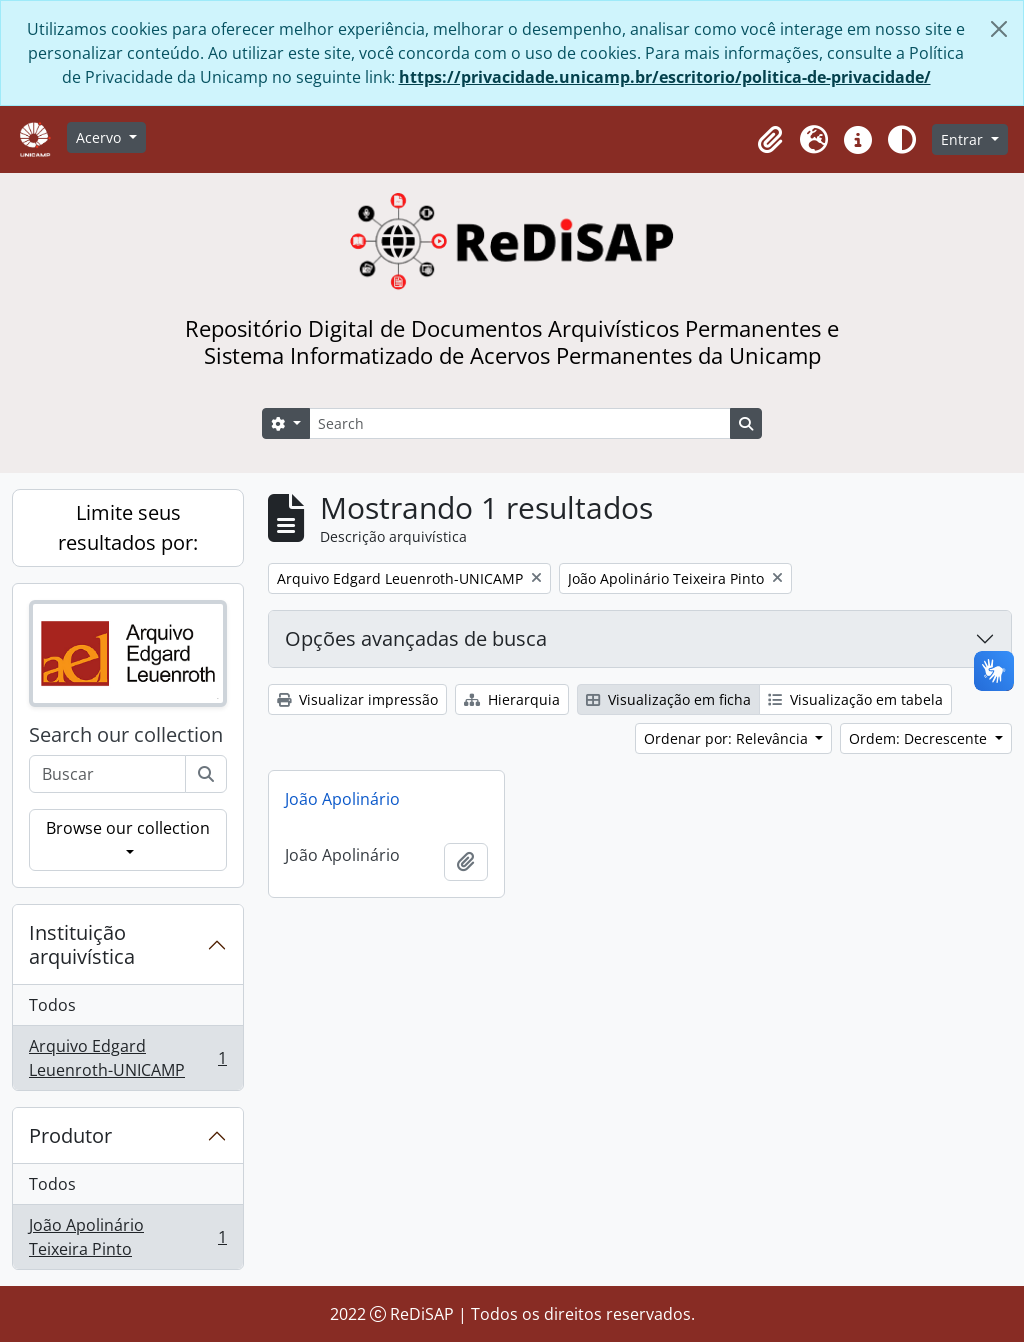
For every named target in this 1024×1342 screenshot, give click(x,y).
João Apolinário (342, 799)
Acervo (100, 137)
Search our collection (126, 735)
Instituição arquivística (82, 944)
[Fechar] (999, 29)
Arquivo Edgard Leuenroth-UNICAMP (127, 1058)
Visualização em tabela (855, 699)
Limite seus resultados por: (128, 527)
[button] (770, 140)
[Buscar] (206, 774)
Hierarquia (512, 699)
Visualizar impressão (357, 699)
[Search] (520, 423)
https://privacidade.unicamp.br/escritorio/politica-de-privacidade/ (665, 77)
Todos (52, 1005)
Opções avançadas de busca (416, 638)
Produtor (70, 1135)
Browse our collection (128, 828)
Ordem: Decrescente (920, 738)
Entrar (964, 139)
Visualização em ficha (668, 699)
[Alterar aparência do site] (902, 140)
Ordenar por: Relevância (728, 738)
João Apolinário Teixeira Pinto (127, 1237)
